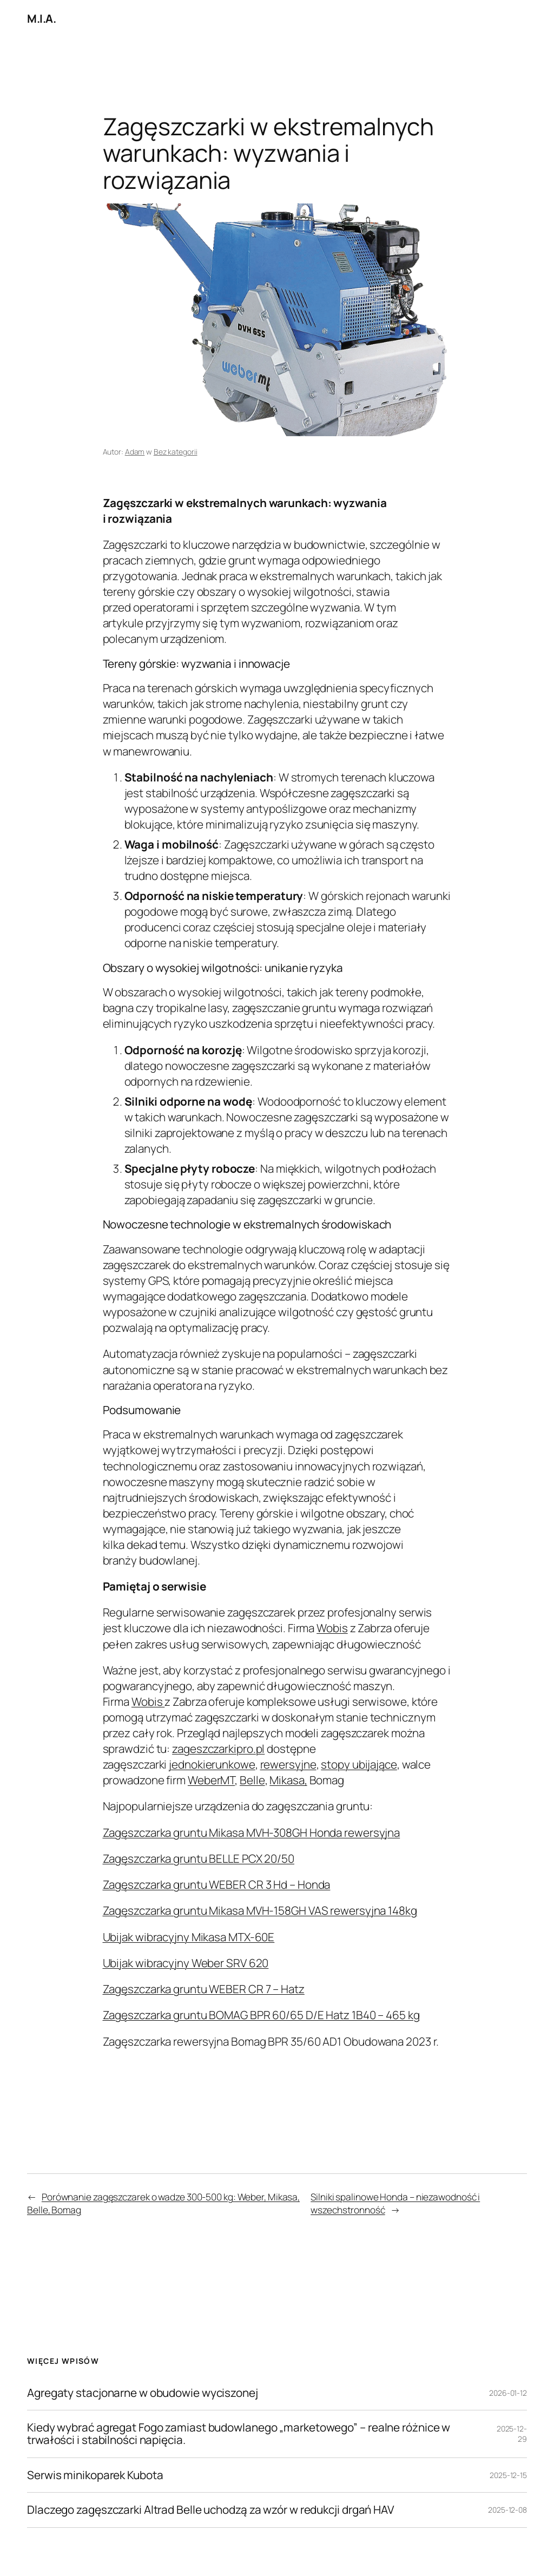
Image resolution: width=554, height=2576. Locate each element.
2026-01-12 (508, 2393)
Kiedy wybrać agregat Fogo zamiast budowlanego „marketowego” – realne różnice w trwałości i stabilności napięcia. (238, 2434)
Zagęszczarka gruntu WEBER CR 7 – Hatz (204, 1988)
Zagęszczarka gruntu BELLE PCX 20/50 (199, 1858)
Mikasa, (288, 1780)
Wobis (332, 1627)
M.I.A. (41, 18)
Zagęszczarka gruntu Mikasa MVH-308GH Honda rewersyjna (251, 1832)
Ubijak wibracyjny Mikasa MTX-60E (189, 1936)
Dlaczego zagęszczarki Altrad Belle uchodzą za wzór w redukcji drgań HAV (210, 2509)
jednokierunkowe (212, 1764)
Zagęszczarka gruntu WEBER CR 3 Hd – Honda (217, 1884)
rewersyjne (288, 1764)
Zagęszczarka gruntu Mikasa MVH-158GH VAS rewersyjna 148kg (260, 1910)
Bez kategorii (175, 451)
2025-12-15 (508, 2475)
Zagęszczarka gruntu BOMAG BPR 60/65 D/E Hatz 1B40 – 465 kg (261, 2014)
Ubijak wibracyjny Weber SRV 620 (186, 1962)
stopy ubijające (359, 1764)
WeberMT (211, 1780)
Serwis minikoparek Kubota (95, 2475)
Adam (135, 451)
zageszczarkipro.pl (218, 1748)
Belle (252, 1780)
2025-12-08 (507, 2510)
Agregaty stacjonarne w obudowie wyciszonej (142, 2393)
